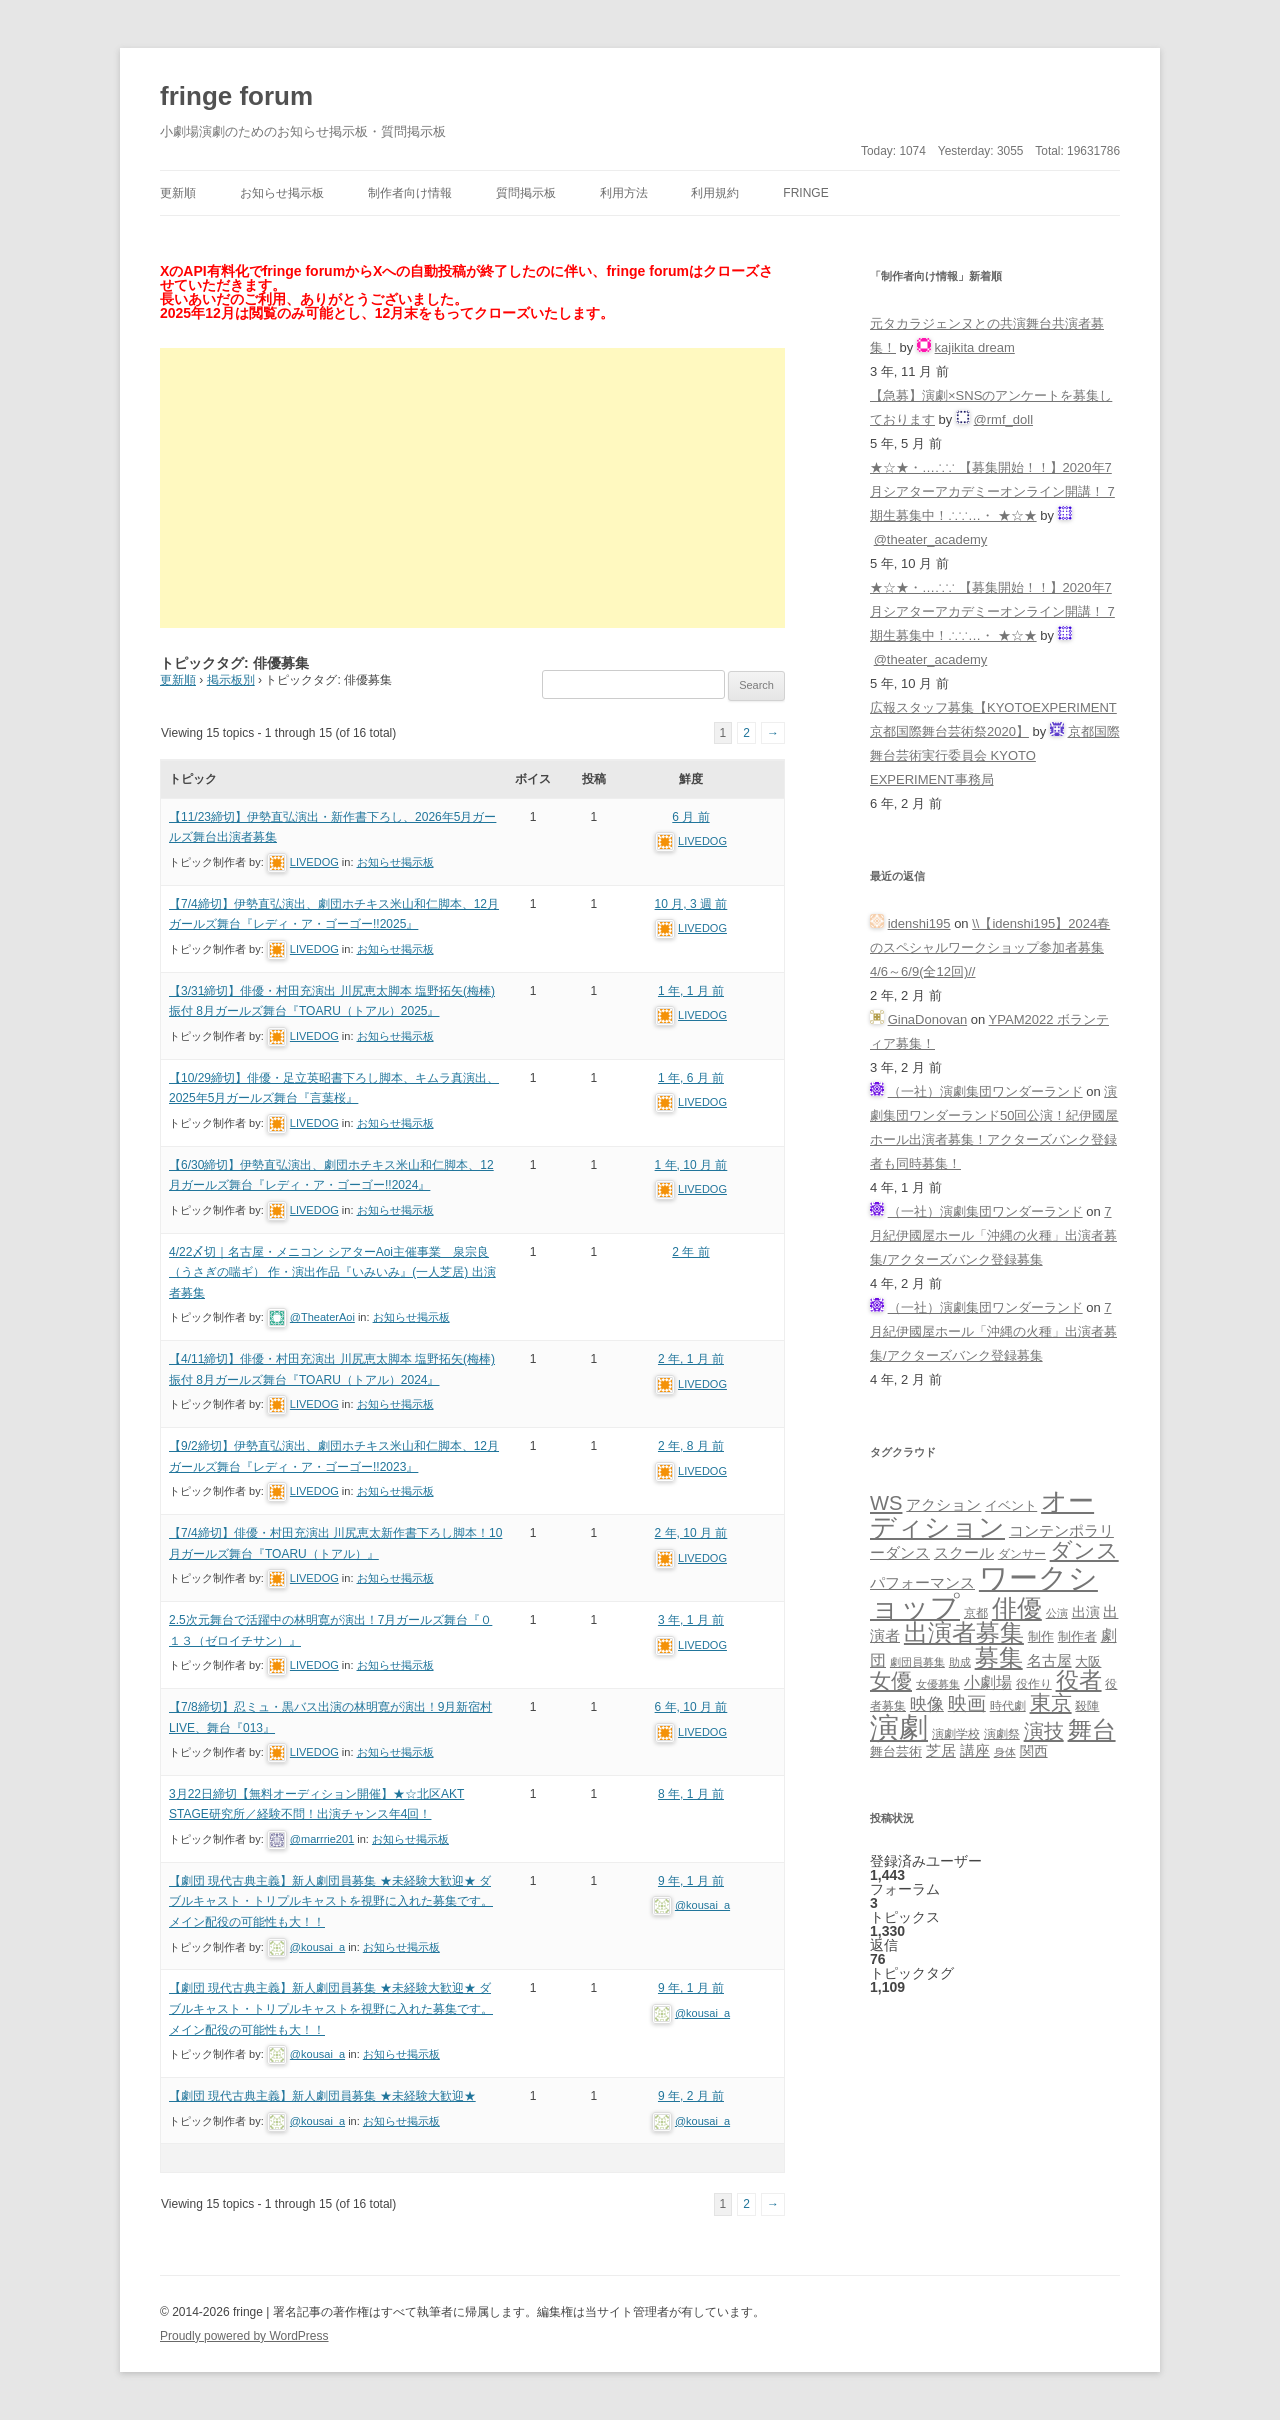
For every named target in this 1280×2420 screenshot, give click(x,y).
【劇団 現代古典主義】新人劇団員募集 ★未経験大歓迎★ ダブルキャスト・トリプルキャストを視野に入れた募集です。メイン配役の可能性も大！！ (331, 1901)
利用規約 (715, 193)
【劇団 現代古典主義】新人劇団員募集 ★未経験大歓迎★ (322, 2096)
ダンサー (1022, 1553)
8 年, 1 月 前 (691, 1794)
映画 (967, 1703)
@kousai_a (317, 1947)
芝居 (941, 1750)
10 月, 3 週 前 (691, 904)
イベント (1011, 1506)
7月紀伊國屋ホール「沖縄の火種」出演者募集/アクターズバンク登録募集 (993, 1235)
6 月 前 (690, 817)
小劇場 (988, 1682)
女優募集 (938, 1684)
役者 (1079, 1680)
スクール (964, 1553)
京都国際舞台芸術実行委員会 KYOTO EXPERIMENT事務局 (995, 755)
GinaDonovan (928, 1019)
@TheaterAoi (322, 1317)
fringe (805, 193)
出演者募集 (964, 1632)
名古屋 (1049, 1660)
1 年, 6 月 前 (691, 1078)
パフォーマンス (922, 1583)
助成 (960, 1662)
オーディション (982, 1514)
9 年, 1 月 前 (691, 1881)
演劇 (899, 1727)
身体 (1005, 1752)
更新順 (178, 193)
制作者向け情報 (410, 193)
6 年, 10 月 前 (691, 1707)
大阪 (1088, 1662)
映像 (927, 1704)
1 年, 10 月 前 (691, 1165)
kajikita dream (975, 347)
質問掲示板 (526, 193)
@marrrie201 (322, 1839)
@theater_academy (931, 539)
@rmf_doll (1003, 419)
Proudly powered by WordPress (244, 2336)
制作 (1041, 1636)
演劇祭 (1002, 1733)
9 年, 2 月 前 (691, 2096)
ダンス (1084, 1550)
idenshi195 (919, 923)
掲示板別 (231, 680)
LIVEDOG (314, 862)
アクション (943, 1504)
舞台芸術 (896, 1752)
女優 (891, 1680)
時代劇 (1008, 1706)
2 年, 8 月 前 (691, 1446)
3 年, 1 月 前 (691, 1620)
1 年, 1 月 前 (691, 991)
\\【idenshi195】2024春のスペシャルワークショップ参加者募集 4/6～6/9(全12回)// (990, 947)
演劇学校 (956, 1733)
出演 (1086, 1612)
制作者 (1077, 1636)
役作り (1034, 1683)
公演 (1057, 1613)
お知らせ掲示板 (282, 193)
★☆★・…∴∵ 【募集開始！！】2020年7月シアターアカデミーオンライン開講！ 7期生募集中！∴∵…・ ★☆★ (992, 491)
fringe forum (236, 96)
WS (886, 1503)
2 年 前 (690, 1252)
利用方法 (624, 193)
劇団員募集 (917, 1662)
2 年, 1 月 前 (691, 1359)
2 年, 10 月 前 (691, 1533)
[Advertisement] (472, 488)
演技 (1044, 1730)
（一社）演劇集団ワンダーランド (985, 1091)
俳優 (1017, 1608)
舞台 (1092, 1729)
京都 (976, 1612)
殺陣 (1087, 1706)
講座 (975, 1751)
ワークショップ (984, 1592)
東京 (1051, 1702)
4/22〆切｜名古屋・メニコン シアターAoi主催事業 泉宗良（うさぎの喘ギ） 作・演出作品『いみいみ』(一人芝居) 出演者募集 (332, 1272)
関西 (1034, 1751)
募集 (999, 1657)
